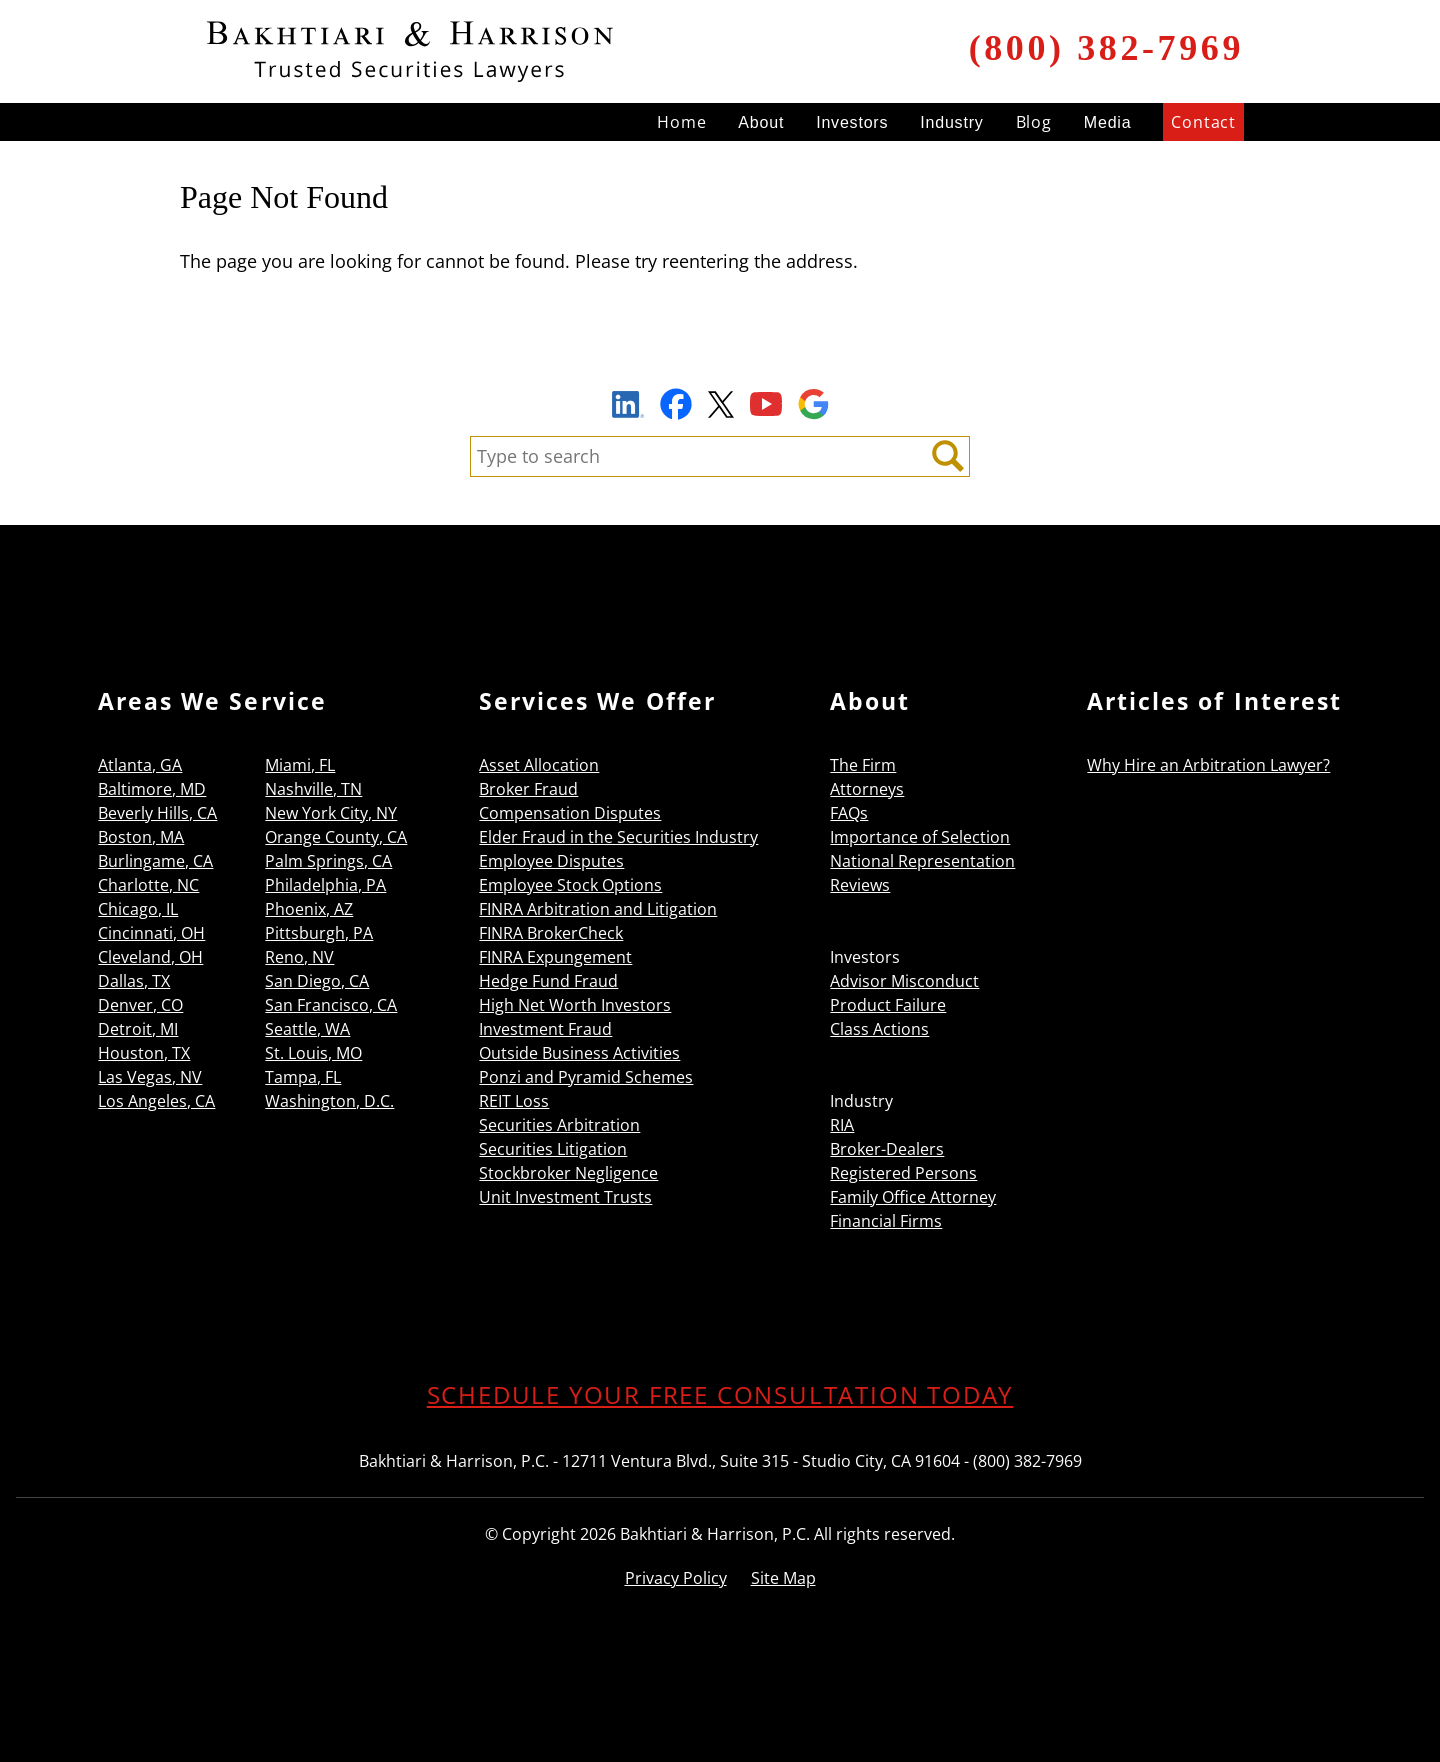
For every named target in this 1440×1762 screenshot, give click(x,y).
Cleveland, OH (150, 957)
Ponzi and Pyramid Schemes (586, 1077)
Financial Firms (886, 1221)
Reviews (860, 885)
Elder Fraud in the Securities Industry (618, 837)
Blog (1034, 122)
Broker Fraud (528, 789)
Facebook (676, 404)
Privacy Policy (676, 1578)
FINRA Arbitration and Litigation (598, 909)
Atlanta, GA (140, 765)
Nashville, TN (313, 789)
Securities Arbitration (559, 1125)
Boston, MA (141, 837)
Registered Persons (903, 1173)
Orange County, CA (336, 837)
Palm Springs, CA (328, 861)
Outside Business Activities (579, 1053)
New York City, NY (331, 813)
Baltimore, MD (152, 789)
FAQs (849, 813)
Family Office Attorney (913, 1197)
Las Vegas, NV (150, 1077)
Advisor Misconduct (904, 981)
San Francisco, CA (331, 1005)
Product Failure (888, 1005)
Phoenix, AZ (309, 909)
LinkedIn (628, 407)
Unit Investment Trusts (565, 1197)
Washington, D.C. (329, 1101)
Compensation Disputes (570, 813)
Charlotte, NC (148, 885)
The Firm (863, 765)
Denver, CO (140, 1005)
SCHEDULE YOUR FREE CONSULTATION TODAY (720, 1394)
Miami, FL (300, 765)
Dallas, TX (134, 981)
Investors (852, 122)
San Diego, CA (317, 981)
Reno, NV (299, 957)
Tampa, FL (303, 1077)
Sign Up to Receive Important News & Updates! (720, 358)
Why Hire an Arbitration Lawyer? (1208, 765)
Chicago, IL (138, 909)
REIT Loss (514, 1101)
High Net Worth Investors (575, 1005)
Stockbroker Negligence (568, 1173)
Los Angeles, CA (156, 1101)
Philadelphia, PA (325, 885)
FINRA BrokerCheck (551, 933)
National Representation (922, 861)
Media (1108, 122)
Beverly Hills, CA (157, 813)
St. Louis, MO (313, 1053)
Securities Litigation (553, 1149)
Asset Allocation (539, 765)
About (761, 122)
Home (681, 122)
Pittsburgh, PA (319, 933)
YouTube (766, 404)
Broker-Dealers (887, 1149)
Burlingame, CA (155, 861)
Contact (1203, 122)
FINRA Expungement (555, 957)
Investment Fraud (545, 1029)
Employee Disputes (551, 861)
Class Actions (879, 1029)
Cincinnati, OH (151, 933)
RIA (842, 1125)
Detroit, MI (138, 1029)
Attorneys (867, 789)
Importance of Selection (920, 837)
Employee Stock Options (570, 885)
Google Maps (813, 404)
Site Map (783, 1578)
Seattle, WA (307, 1029)
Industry (951, 122)
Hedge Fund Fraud (548, 981)
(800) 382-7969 (1106, 48)
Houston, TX (144, 1053)
